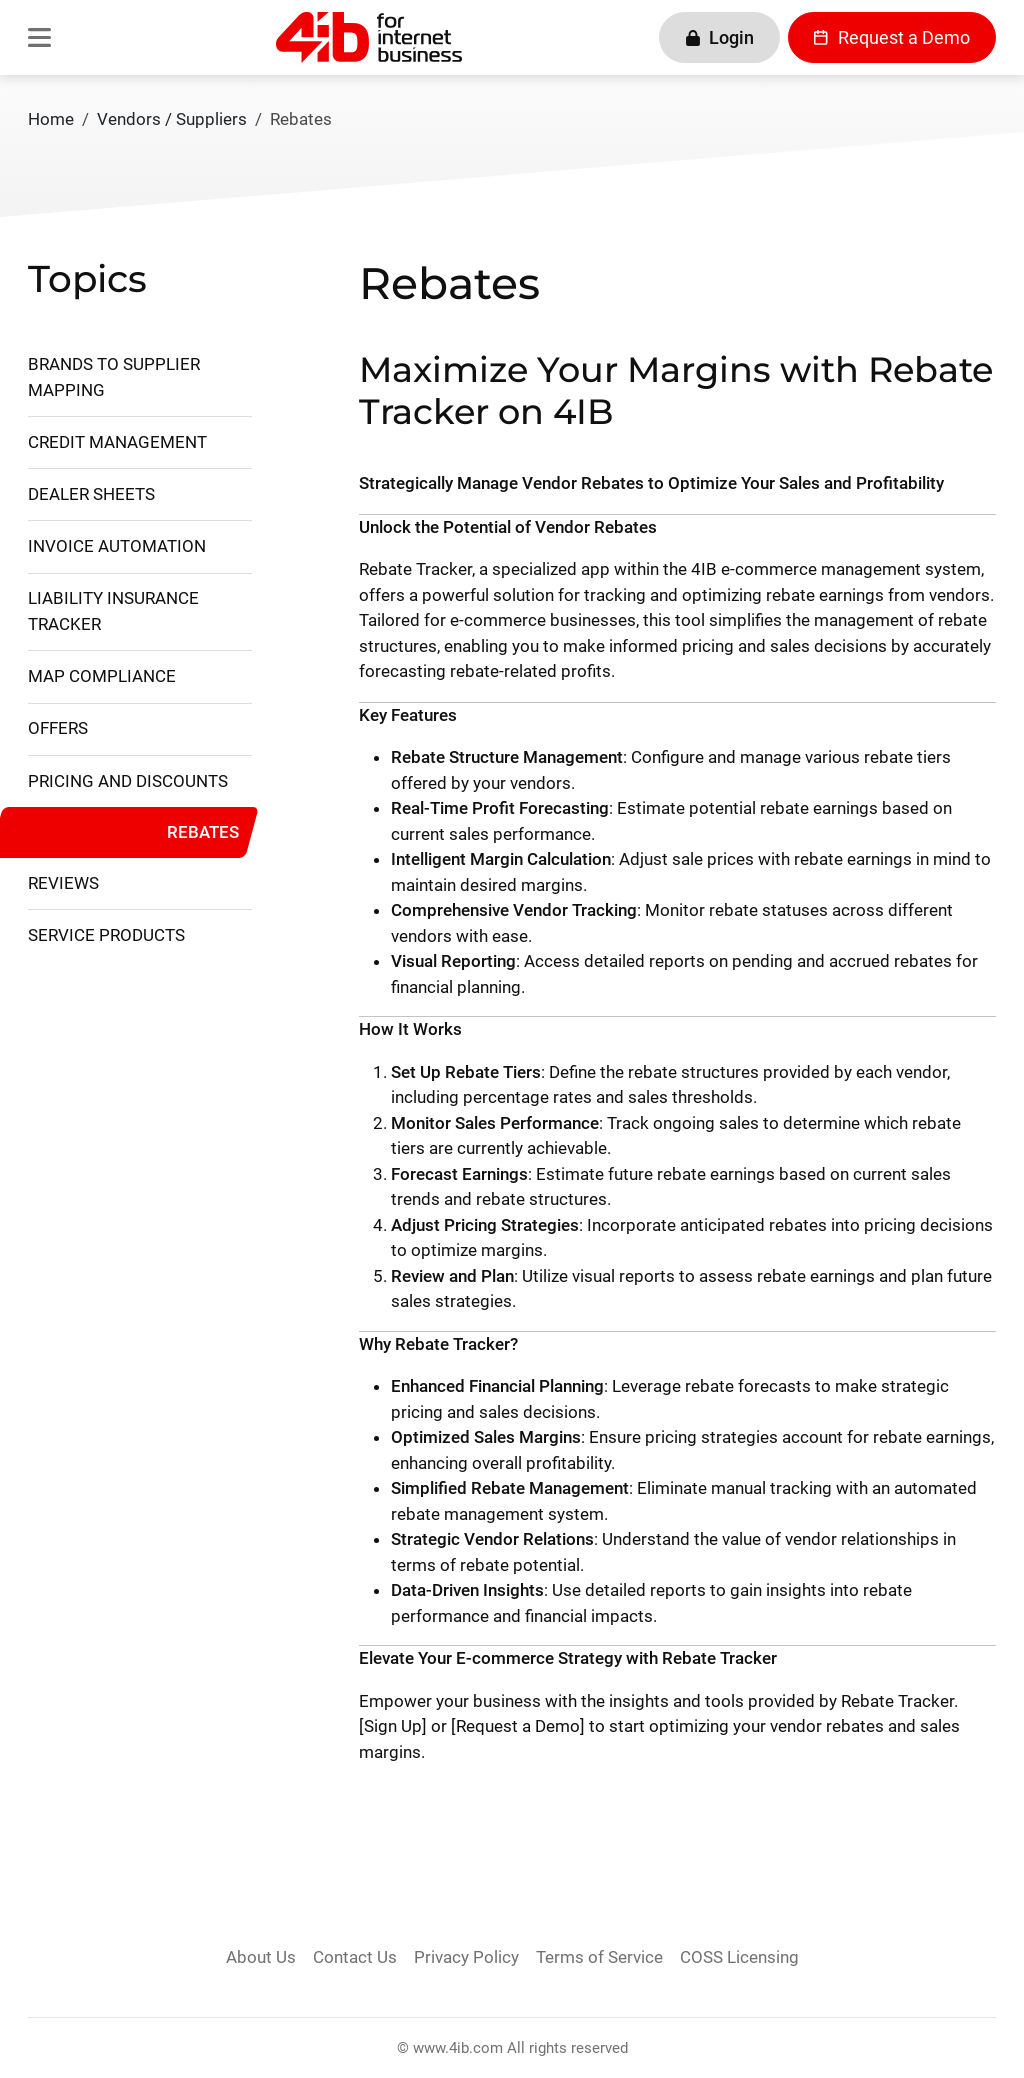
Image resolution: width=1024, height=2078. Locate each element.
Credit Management (117, 442)
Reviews (63, 883)
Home (51, 119)
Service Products (106, 935)
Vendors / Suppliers (172, 119)
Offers (58, 728)
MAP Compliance (102, 676)
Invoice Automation (117, 546)
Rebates (203, 832)
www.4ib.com (458, 2048)
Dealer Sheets (91, 494)
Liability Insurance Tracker (113, 611)
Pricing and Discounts (128, 781)
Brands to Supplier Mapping (114, 377)
